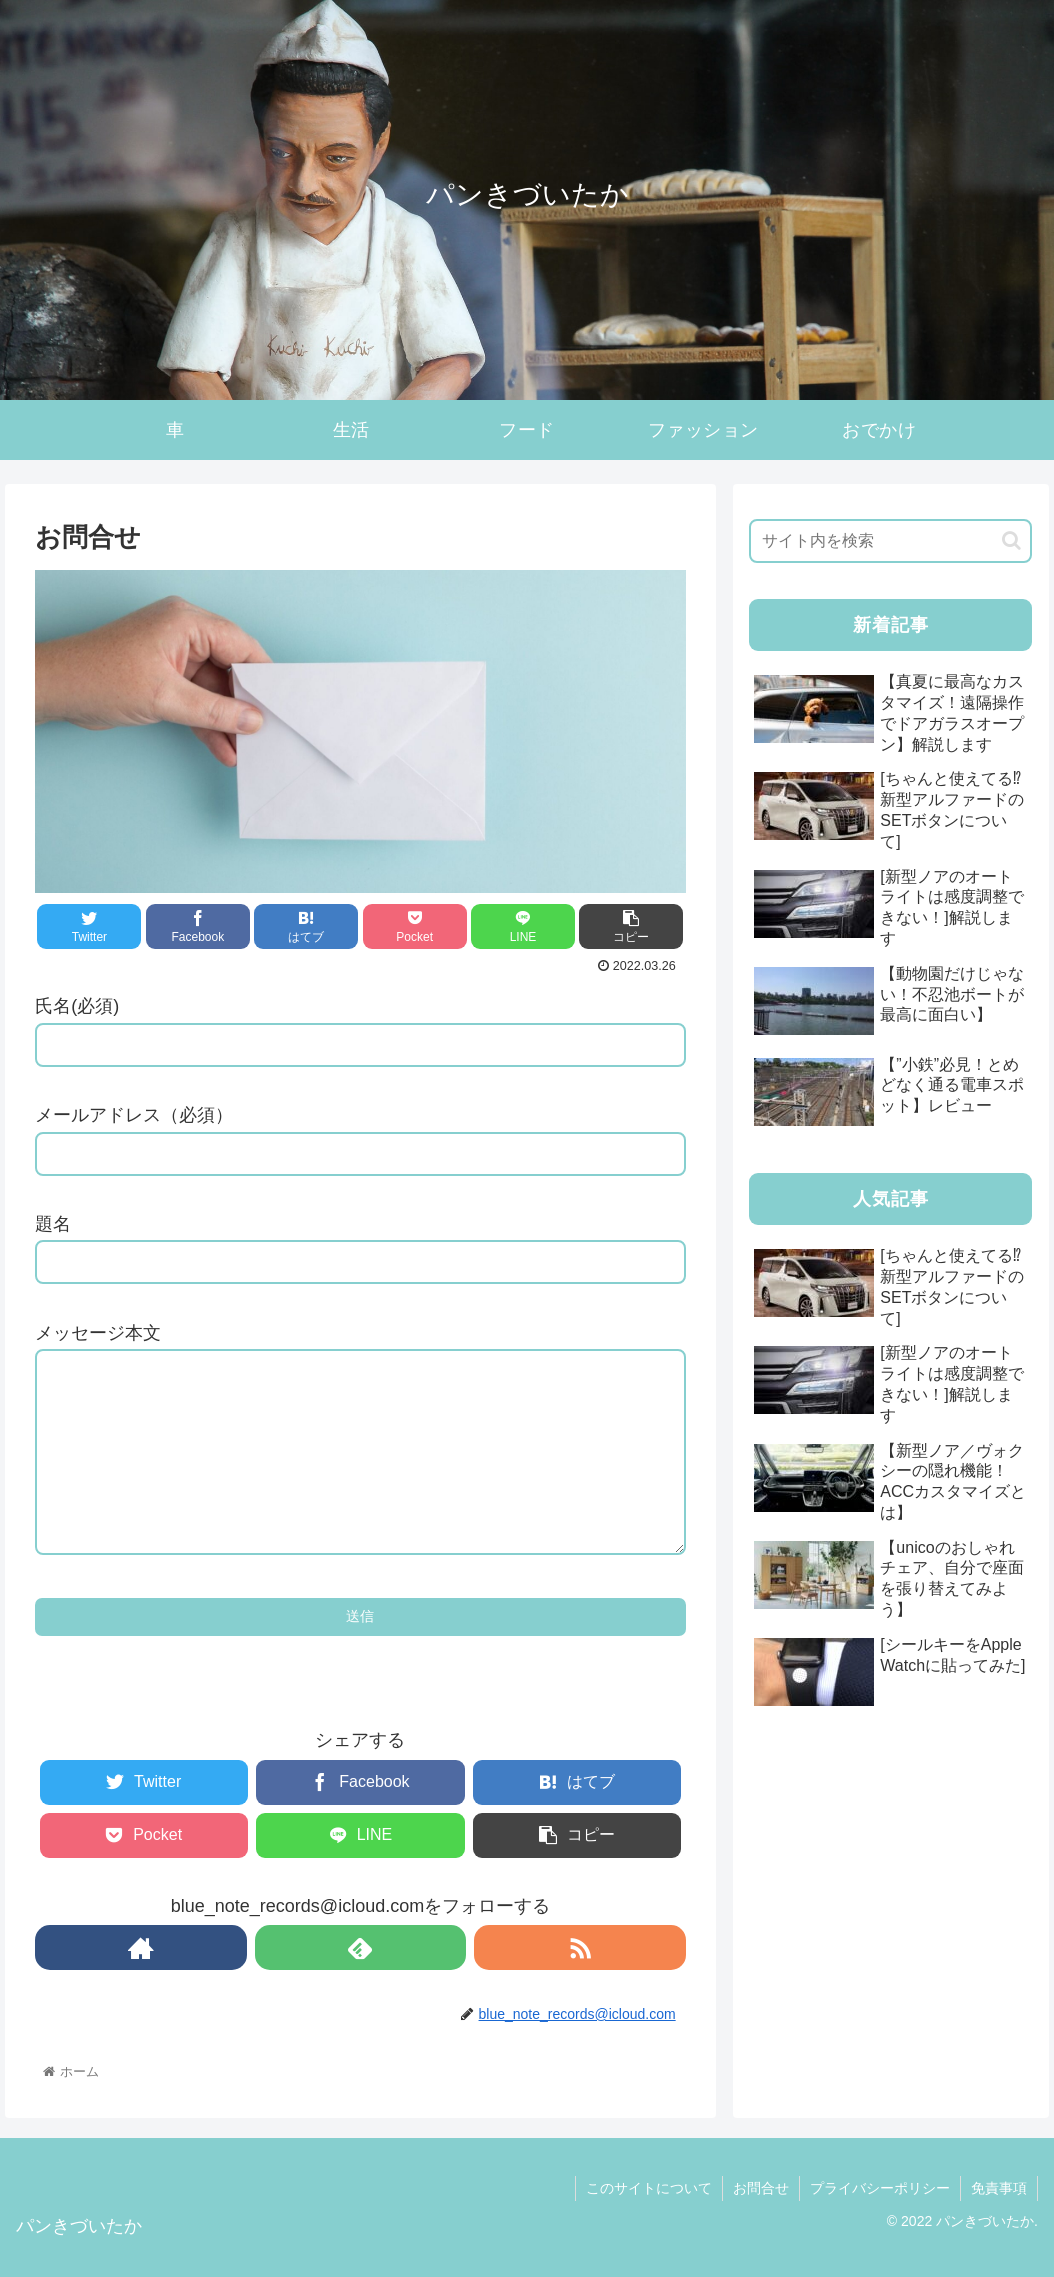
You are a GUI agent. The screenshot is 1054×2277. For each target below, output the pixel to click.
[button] (1011, 540)
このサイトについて (649, 2188)
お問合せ (761, 2188)
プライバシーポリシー (880, 2188)
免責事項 (999, 2188)
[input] (890, 541)
